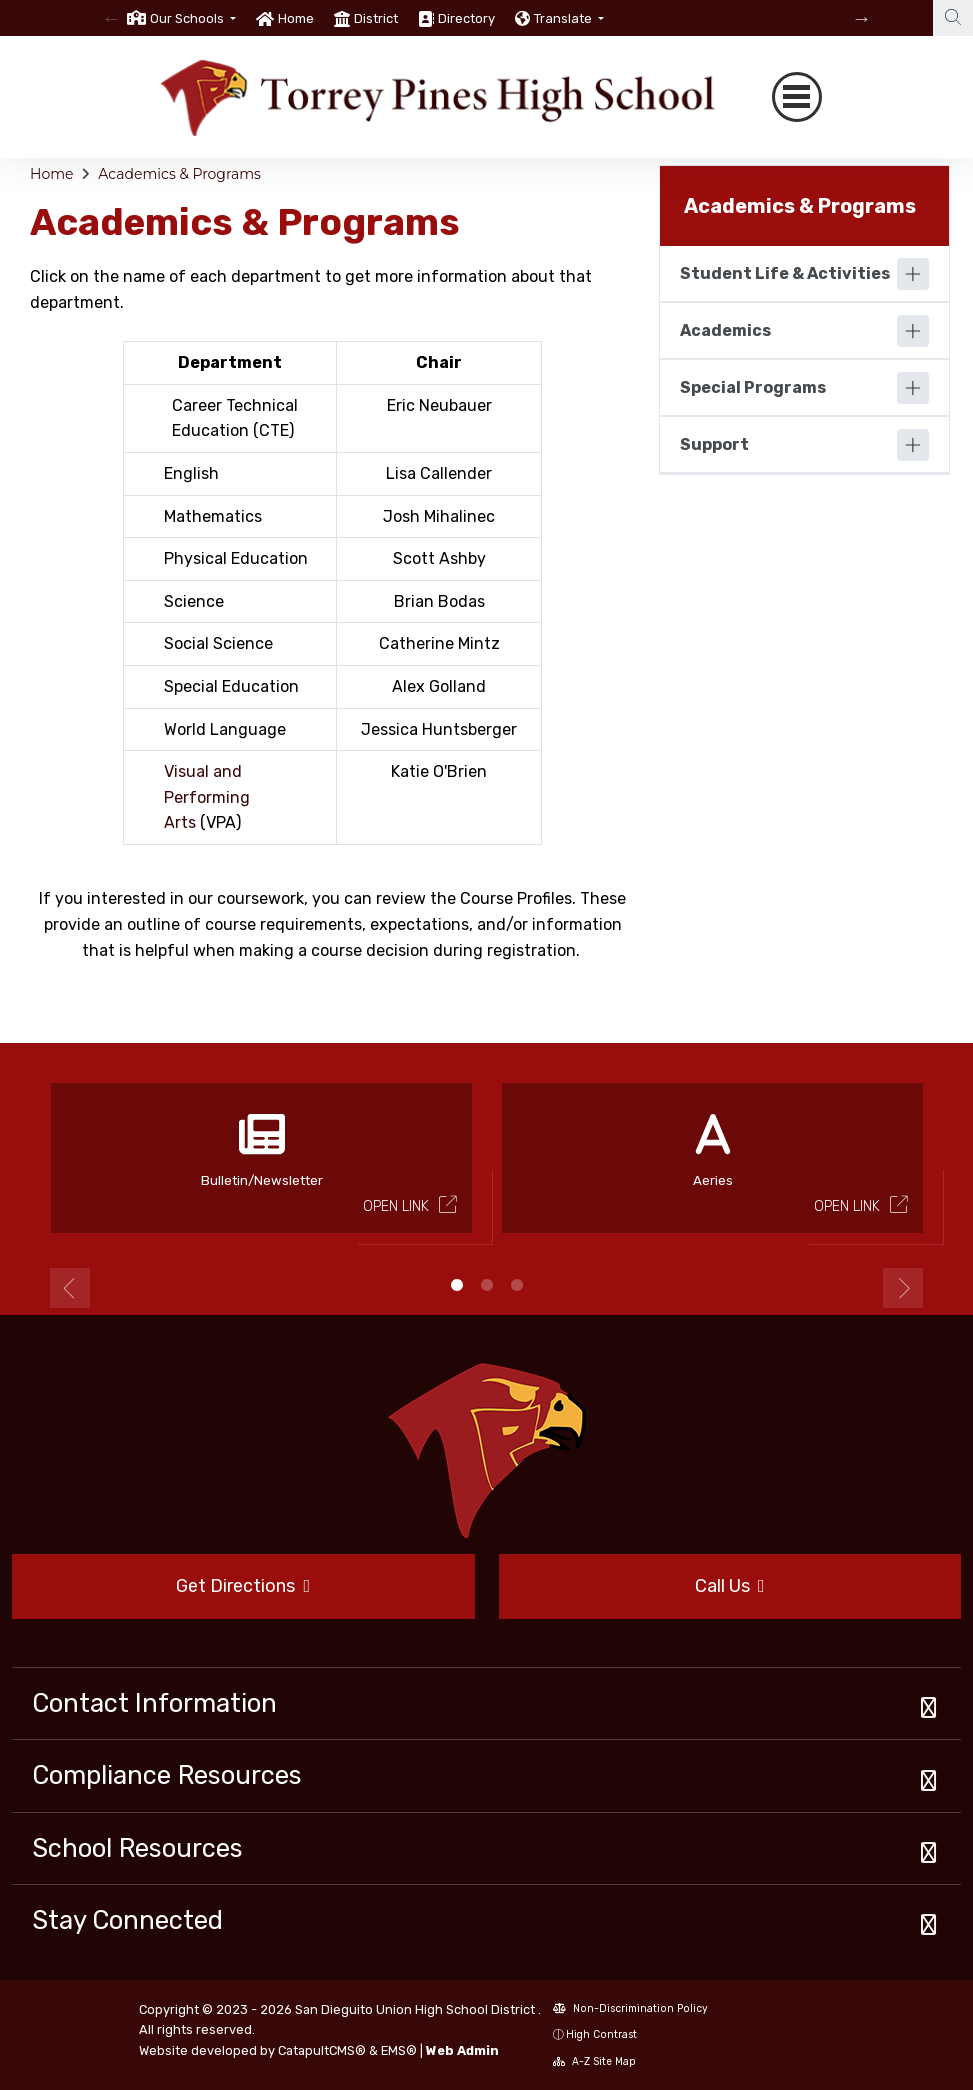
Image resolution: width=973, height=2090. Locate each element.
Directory (466, 18)
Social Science (218, 643)
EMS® (399, 2050)
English (191, 473)
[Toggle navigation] (797, 97)
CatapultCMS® (322, 2050)
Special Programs (753, 387)
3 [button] (517, 1285)
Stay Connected (127, 1920)
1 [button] (457, 1285)
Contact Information (154, 1703)
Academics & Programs (179, 174)
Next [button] (903, 1288)
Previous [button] (70, 1288)
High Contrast (601, 2034)
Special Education (231, 686)
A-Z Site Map (594, 2061)
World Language (225, 729)
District (376, 18)
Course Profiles (516, 898)
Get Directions (243, 1586)
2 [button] (487, 1285)
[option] (181, 18)
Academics (725, 330)
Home (296, 18)
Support (714, 444)
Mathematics (213, 516)
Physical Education (236, 558)
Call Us (730, 1586)
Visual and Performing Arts (207, 797)
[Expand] (913, 274)
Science (194, 601)
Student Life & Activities (785, 273)
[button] (193, 18)
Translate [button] (564, 18)
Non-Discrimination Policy (630, 2008)
